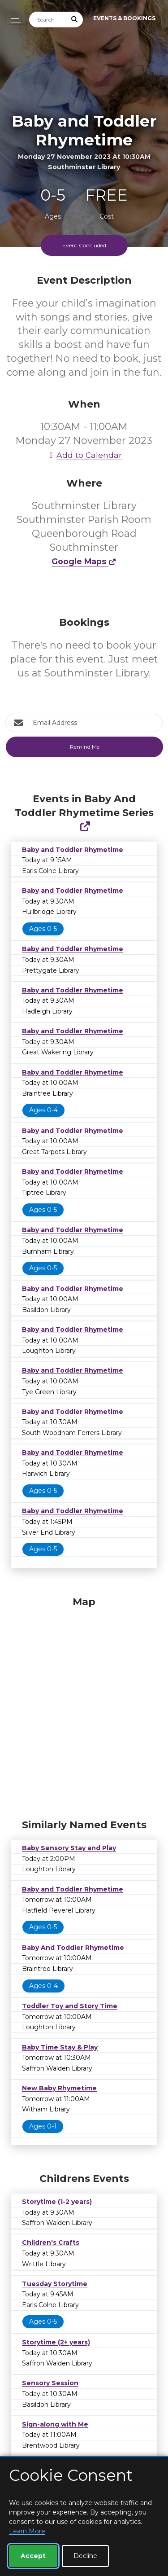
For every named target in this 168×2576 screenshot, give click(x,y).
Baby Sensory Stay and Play (69, 1848)
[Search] (48, 19)
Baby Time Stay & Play (60, 2047)
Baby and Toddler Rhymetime (72, 850)
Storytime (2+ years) (56, 2342)
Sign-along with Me (55, 2424)
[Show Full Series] (85, 827)
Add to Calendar (84, 455)
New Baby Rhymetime (59, 2088)
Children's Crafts (50, 2242)
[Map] (84, 1705)
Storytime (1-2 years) (57, 2202)
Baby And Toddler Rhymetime (73, 1948)
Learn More (27, 2531)
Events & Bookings (124, 18)
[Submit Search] (74, 19)
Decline (85, 2556)
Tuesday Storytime (54, 2284)
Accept (33, 2556)
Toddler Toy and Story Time (69, 2006)
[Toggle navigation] (13, 19)
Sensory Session (50, 2383)
